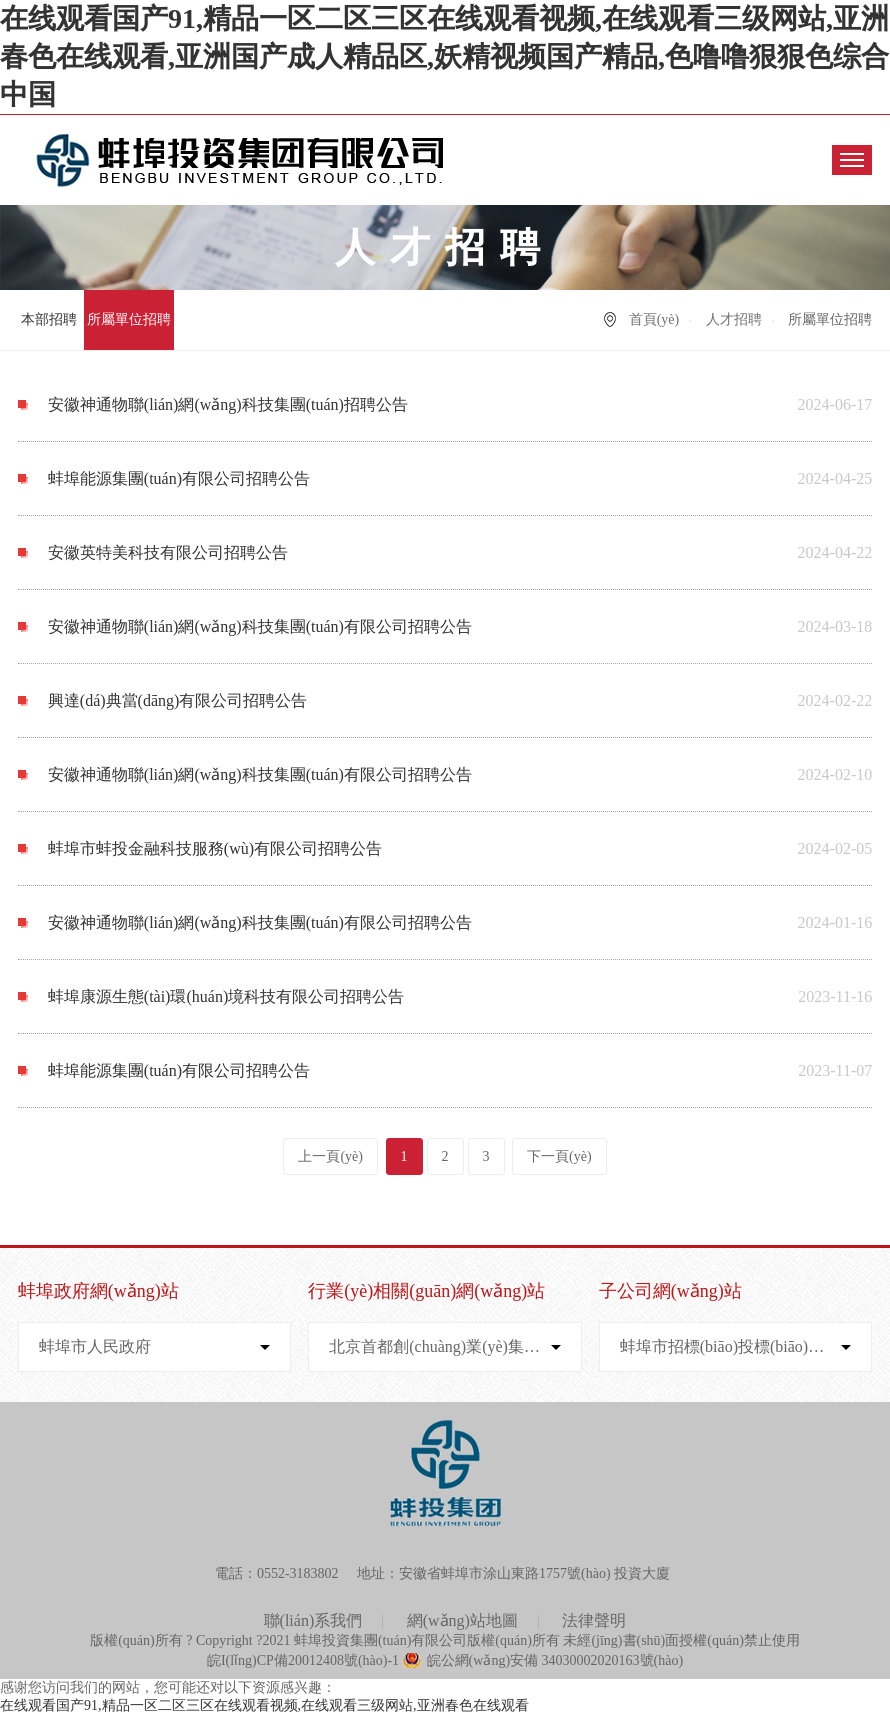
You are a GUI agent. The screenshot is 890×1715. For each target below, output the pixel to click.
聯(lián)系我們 (313, 1620)
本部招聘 (49, 319)
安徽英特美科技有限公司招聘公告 (168, 552)
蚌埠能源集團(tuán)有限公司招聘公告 (179, 478)
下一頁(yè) (559, 1156)
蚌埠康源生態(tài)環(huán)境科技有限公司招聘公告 (226, 996)
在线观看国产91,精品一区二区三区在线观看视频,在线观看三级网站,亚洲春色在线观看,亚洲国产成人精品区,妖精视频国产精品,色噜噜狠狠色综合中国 (444, 56)
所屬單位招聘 (129, 319)
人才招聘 (734, 319)
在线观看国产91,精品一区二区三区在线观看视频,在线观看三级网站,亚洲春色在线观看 (264, 1705)
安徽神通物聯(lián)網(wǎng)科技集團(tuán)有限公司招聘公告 (260, 626)
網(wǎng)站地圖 (462, 1620)
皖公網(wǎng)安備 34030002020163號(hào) (555, 1660)
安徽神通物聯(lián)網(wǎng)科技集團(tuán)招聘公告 (228, 404)
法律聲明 (594, 1620)
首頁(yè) (654, 319)
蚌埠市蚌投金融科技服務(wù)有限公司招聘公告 (215, 848)
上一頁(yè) (330, 1156)
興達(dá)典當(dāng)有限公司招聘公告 (178, 700)
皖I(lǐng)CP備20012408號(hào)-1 (303, 1660)
